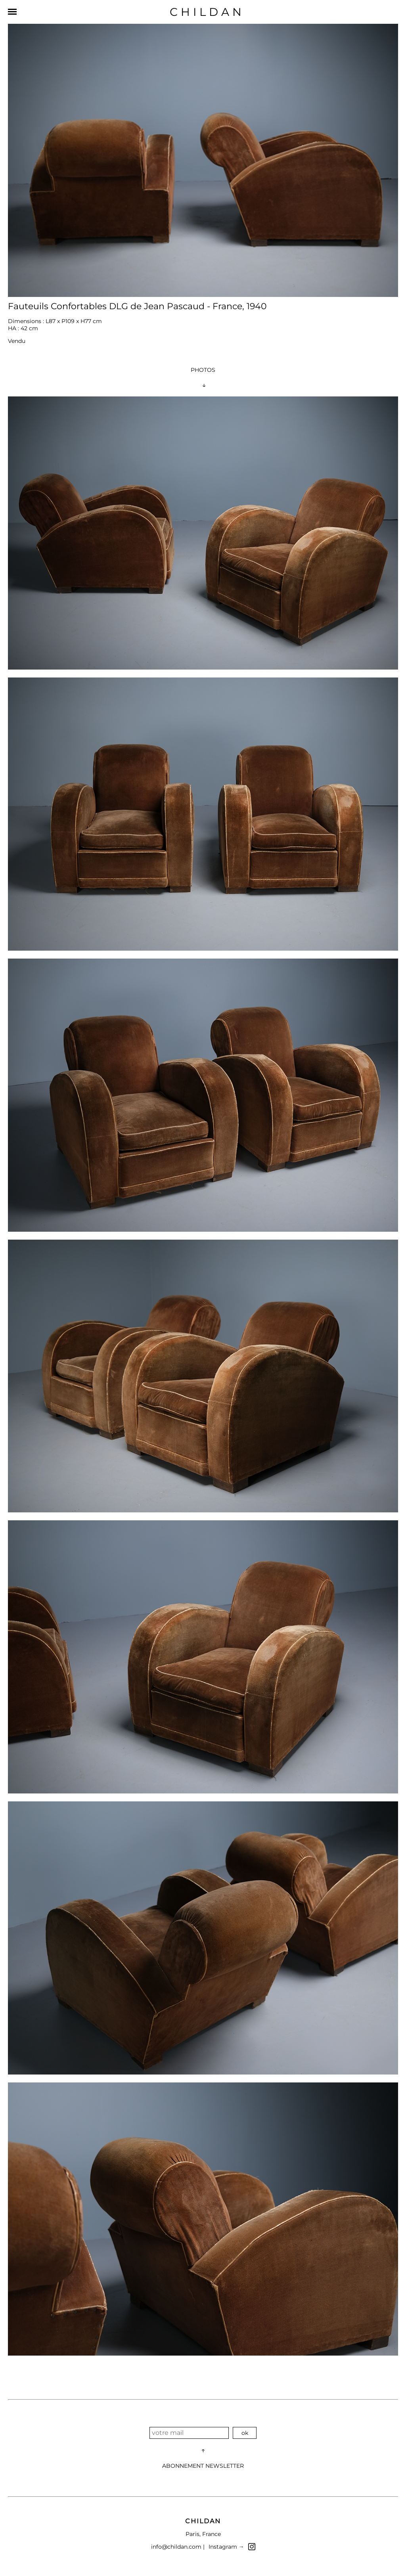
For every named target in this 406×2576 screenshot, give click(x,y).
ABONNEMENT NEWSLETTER (203, 2465)
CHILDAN (207, 12)
